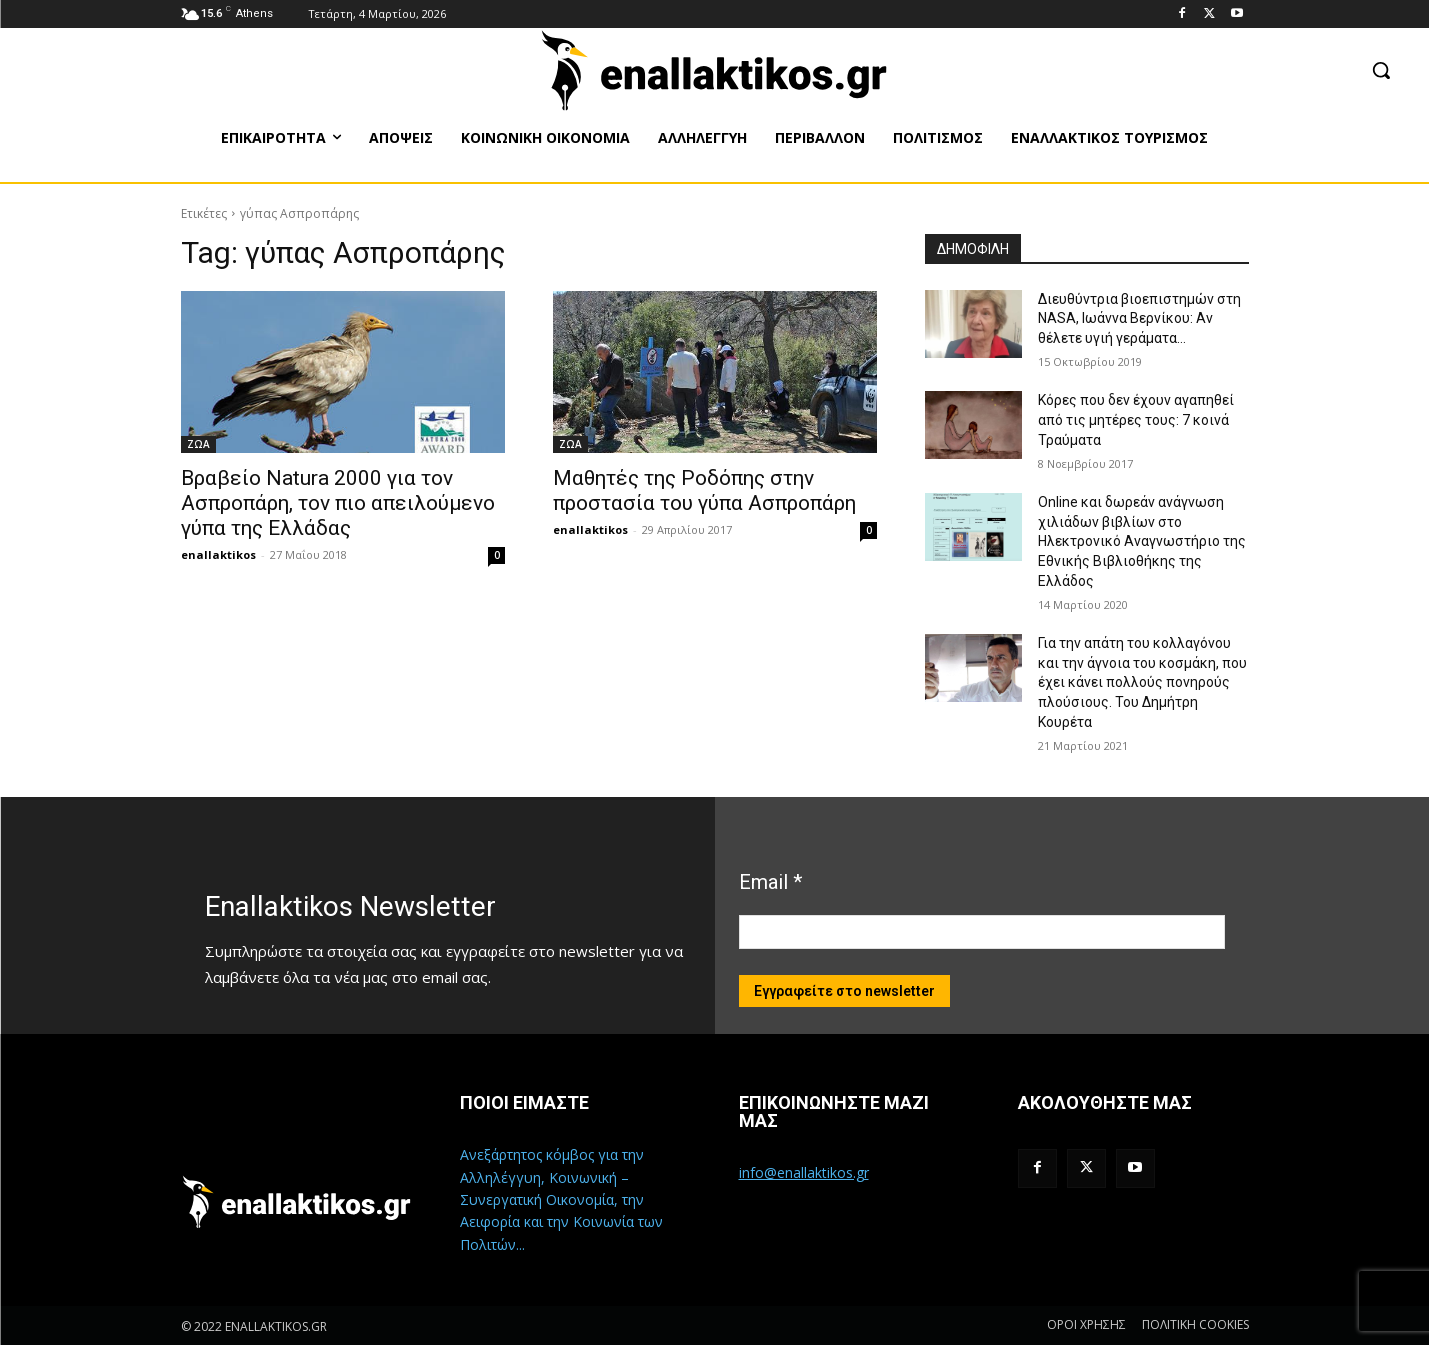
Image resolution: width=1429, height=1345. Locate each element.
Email (770, 882)
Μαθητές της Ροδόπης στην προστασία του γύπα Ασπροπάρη (704, 490)
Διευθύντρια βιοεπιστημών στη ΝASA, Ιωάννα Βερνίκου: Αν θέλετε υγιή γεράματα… (1139, 318)
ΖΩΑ (198, 444)
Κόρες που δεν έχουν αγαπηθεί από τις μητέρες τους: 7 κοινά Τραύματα (1136, 419)
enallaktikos (218, 554)
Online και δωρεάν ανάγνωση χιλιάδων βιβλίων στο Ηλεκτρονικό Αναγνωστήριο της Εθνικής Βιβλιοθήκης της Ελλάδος (1142, 541)
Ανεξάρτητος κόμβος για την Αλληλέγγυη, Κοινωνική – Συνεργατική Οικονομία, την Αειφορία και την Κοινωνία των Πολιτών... (561, 1199)
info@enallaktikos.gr (804, 1172)
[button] (1381, 70)
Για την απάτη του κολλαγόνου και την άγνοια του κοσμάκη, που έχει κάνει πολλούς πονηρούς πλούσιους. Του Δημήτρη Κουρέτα (1142, 682)
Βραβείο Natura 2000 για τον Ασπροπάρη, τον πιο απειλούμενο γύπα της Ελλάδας (338, 503)
